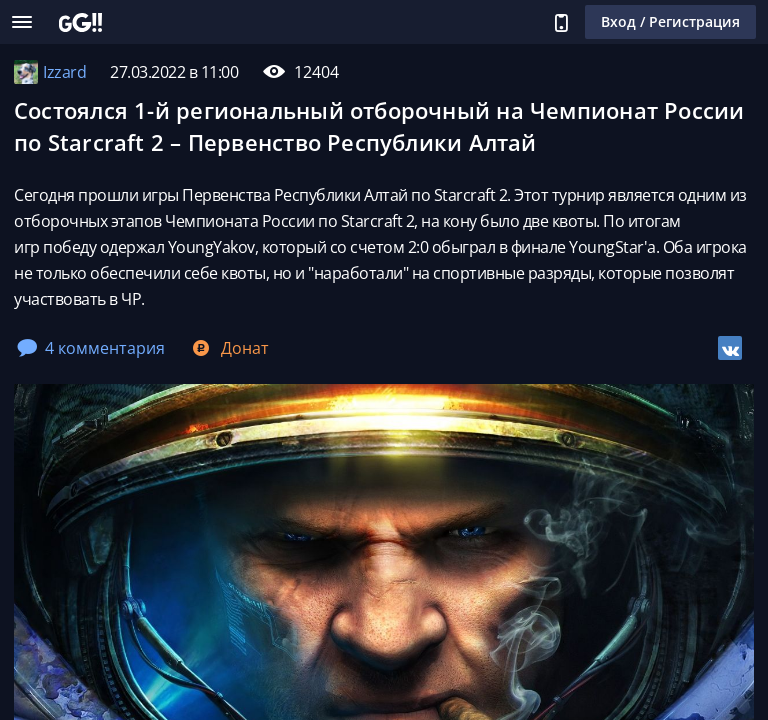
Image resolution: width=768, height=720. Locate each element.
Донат (229, 348)
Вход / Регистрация (670, 21)
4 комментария (91, 348)
